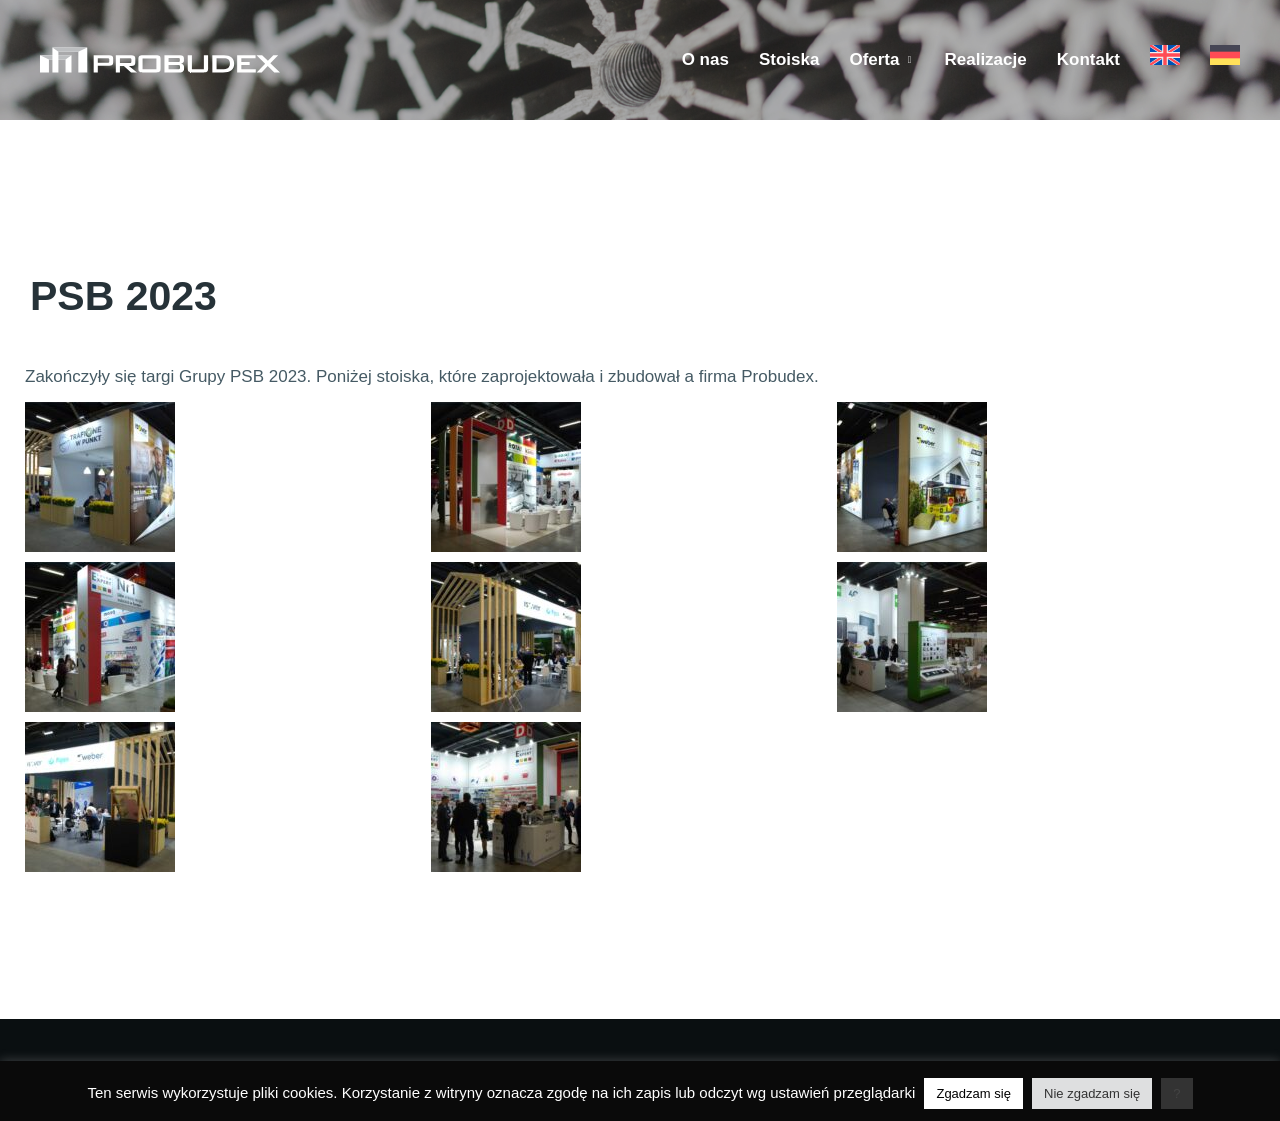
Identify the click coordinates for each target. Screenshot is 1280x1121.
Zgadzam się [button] (973, 1093)
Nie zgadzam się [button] (1092, 1093)
